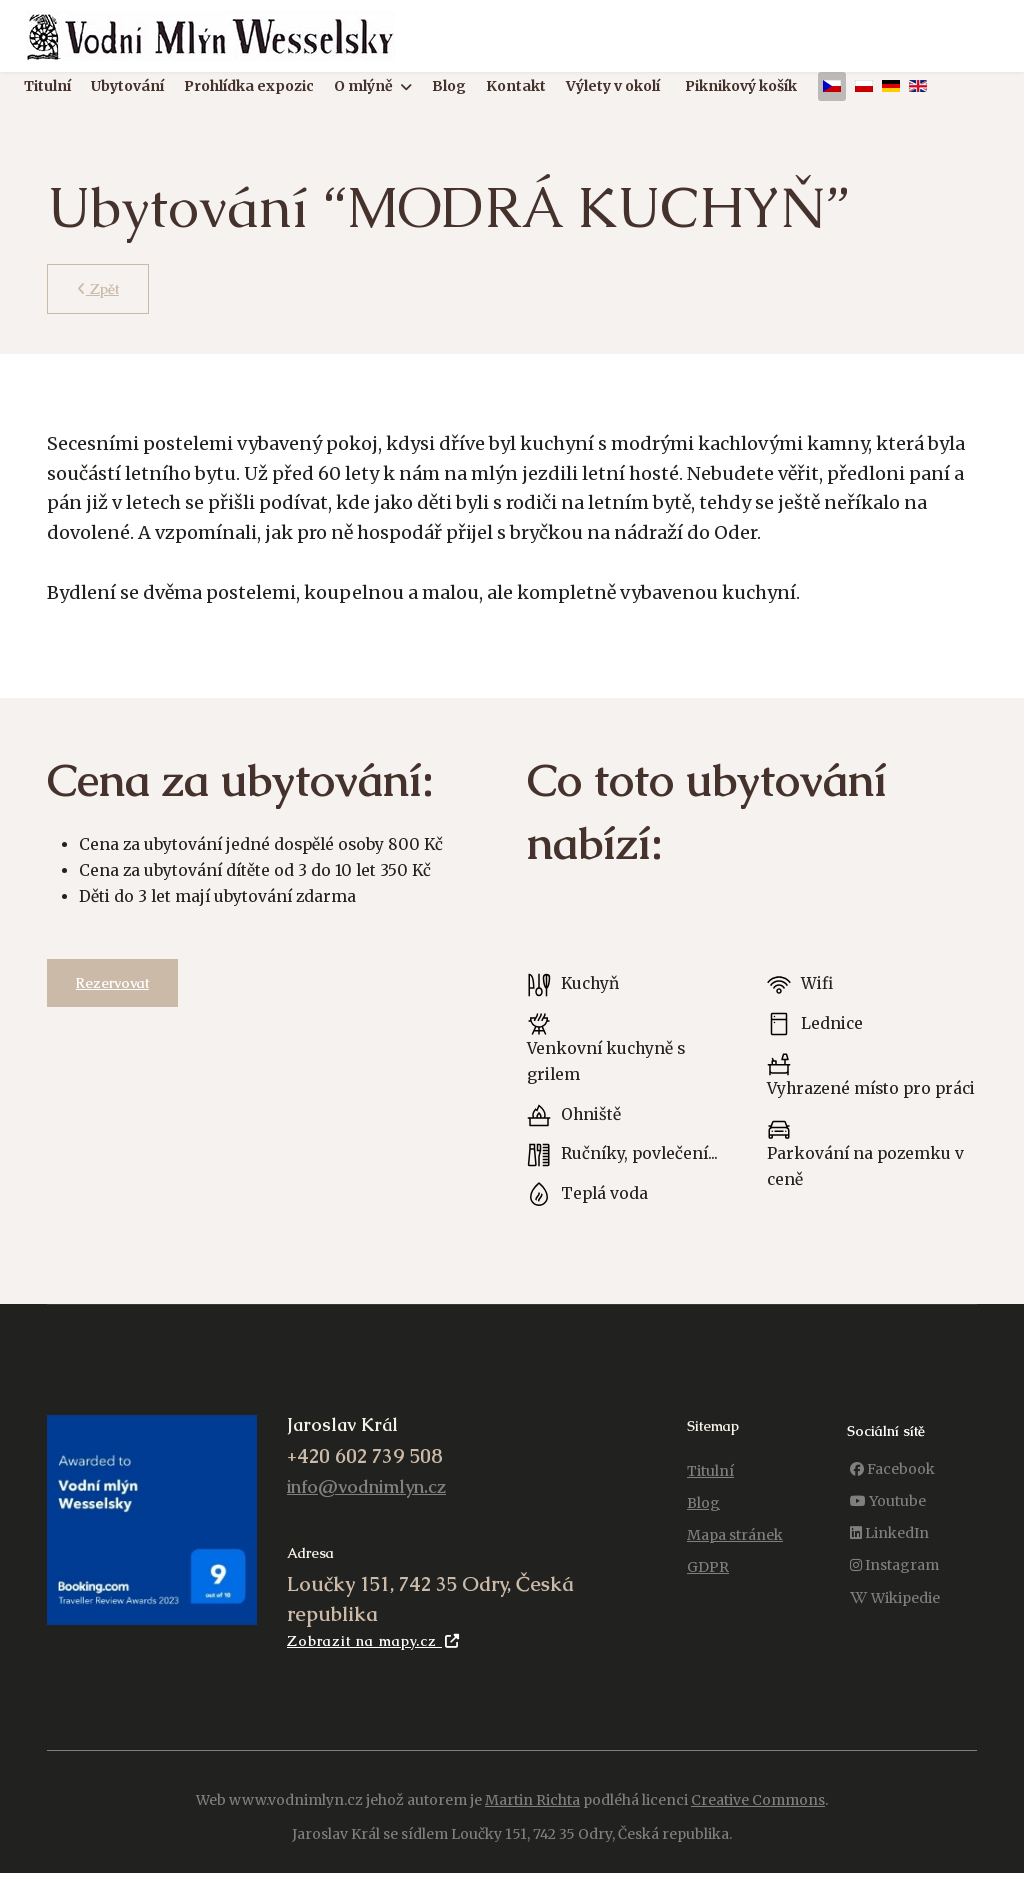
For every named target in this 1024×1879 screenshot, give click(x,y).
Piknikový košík (741, 87)
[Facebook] (892, 1484)
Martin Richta (532, 1815)
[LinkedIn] (889, 1548)
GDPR (708, 1582)
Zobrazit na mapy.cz (373, 1656)
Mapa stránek (735, 1550)
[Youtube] (888, 1516)
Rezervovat (113, 986)
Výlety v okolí (613, 87)
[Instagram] (894, 1580)
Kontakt (516, 87)
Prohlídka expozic (249, 87)
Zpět (99, 289)
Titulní (47, 87)
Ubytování (127, 87)
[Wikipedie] (895, 1613)
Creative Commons (758, 1815)
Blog (449, 87)
